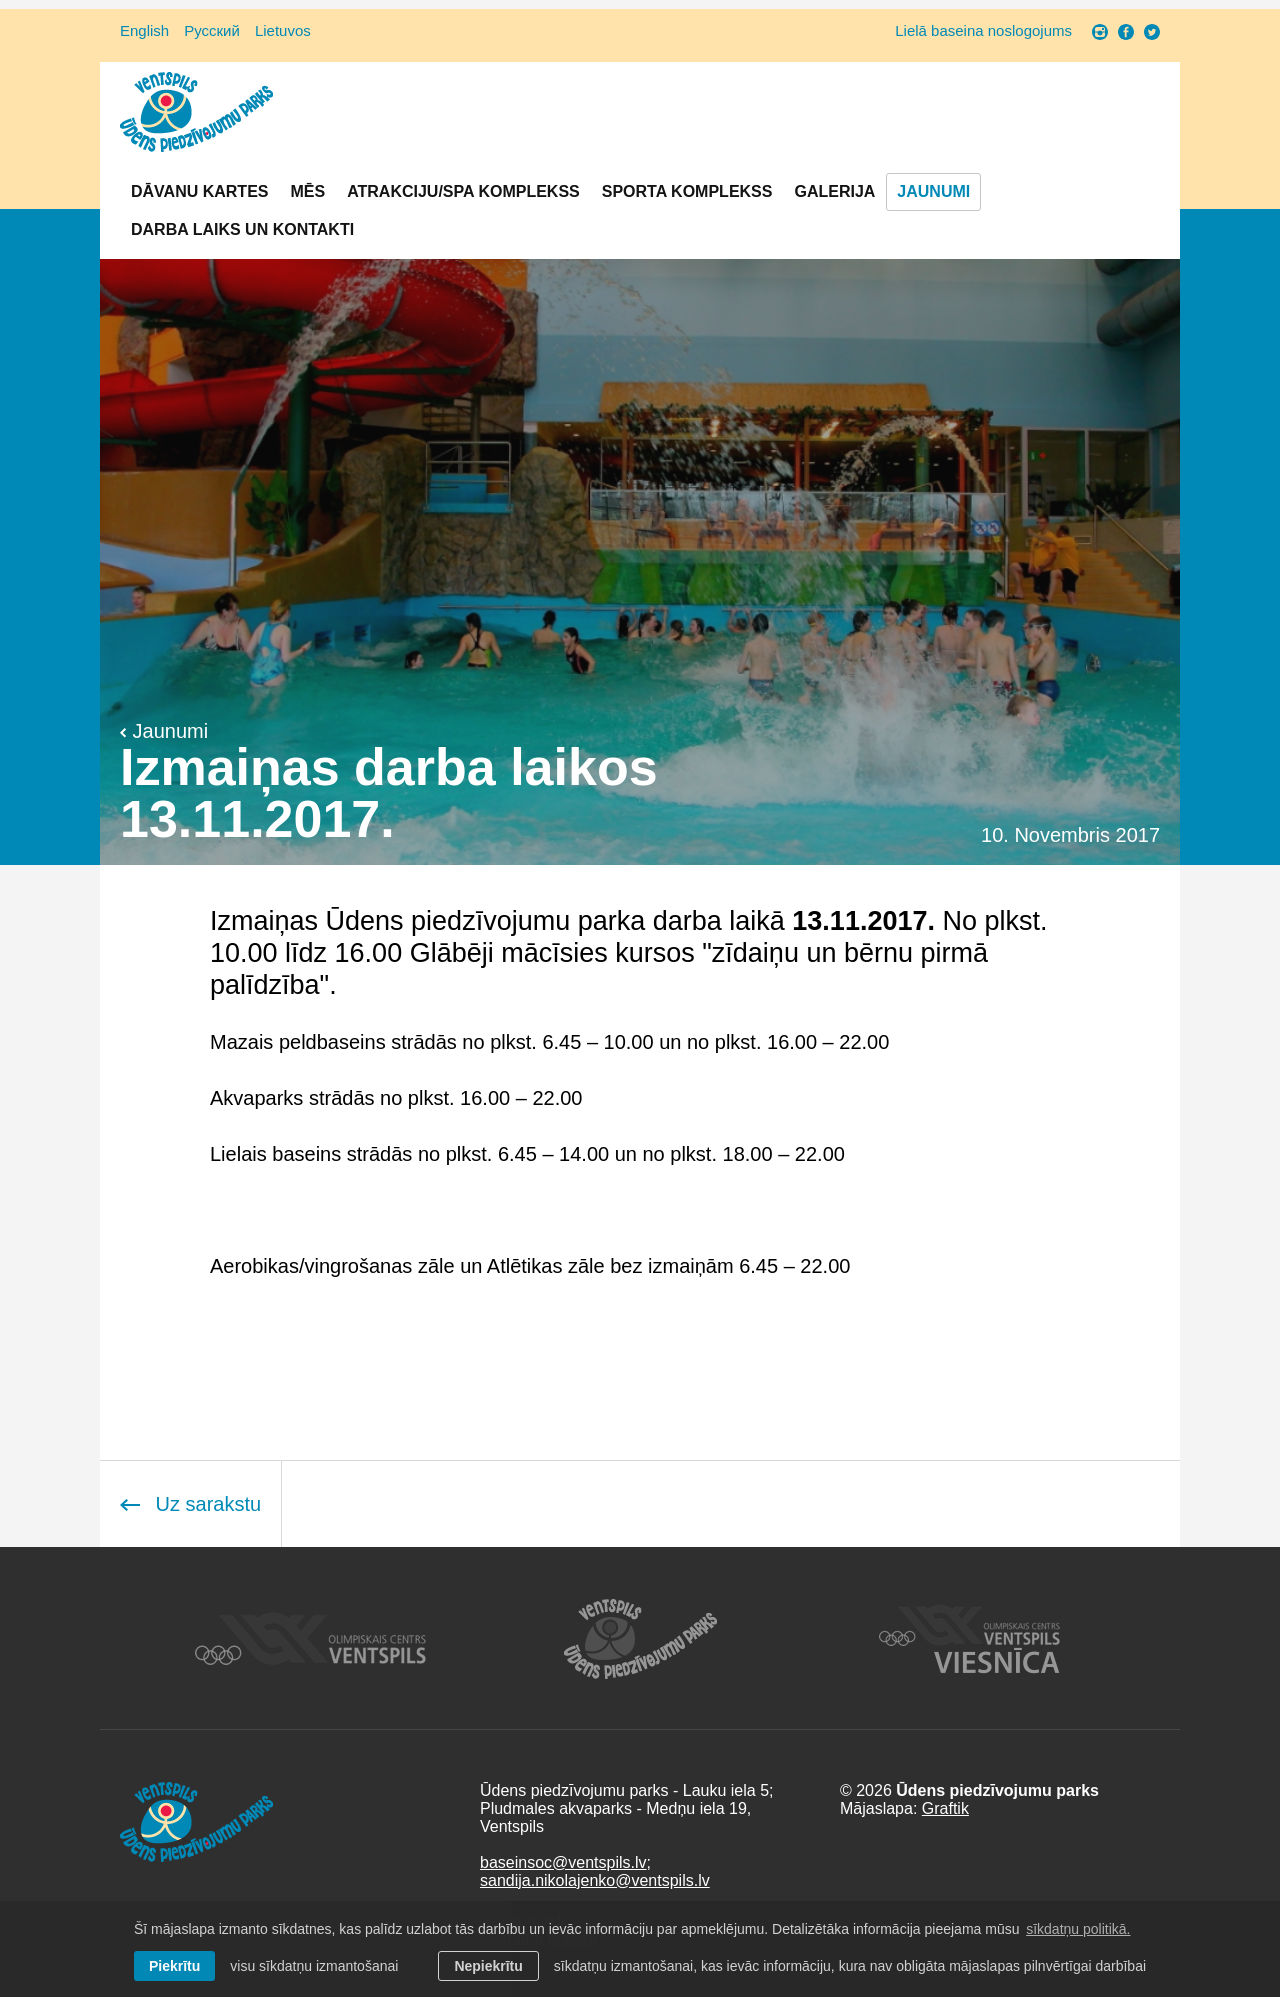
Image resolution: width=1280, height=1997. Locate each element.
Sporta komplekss (687, 191)
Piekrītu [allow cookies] (174, 1966)
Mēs (307, 191)
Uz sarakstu (190, 1504)
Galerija (834, 191)
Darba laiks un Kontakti (242, 229)
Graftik (945, 1808)
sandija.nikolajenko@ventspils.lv (595, 1880)
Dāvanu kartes (199, 191)
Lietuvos (283, 30)
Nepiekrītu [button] (488, 1966)
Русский (212, 30)
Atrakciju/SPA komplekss (463, 191)
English (144, 30)
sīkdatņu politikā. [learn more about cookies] (1078, 1929)
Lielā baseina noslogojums (983, 30)
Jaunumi (933, 191)
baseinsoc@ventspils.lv (563, 1862)
